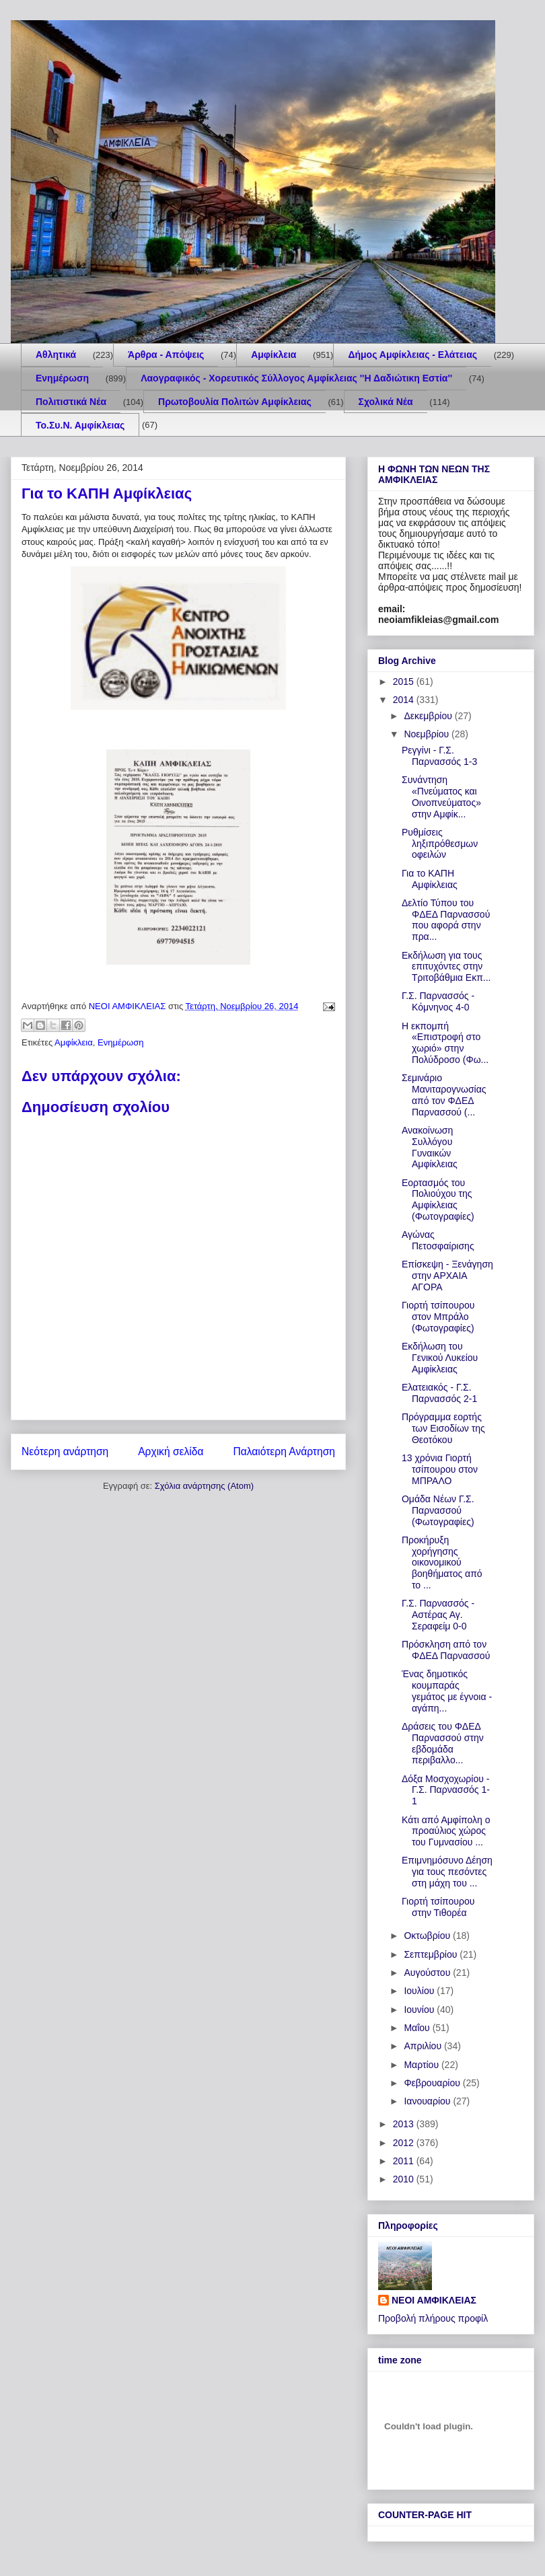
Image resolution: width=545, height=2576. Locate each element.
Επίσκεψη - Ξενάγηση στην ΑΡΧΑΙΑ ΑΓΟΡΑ (447, 1275)
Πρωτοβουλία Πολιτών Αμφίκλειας (235, 401)
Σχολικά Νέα (386, 401)
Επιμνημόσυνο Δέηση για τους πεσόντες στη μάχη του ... (447, 1871)
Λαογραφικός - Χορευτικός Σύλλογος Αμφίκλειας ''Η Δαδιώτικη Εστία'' (296, 378)
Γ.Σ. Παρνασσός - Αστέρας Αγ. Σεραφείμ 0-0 (438, 1614)
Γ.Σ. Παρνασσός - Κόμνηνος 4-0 (438, 1001)
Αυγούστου (428, 1972)
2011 (404, 2161)
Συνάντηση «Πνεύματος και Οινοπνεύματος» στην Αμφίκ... (441, 796)
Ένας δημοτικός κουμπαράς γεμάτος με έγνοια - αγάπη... (447, 1690)
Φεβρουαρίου (433, 2082)
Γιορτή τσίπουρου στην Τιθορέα (438, 1907)
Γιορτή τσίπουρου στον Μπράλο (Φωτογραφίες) (438, 1316)
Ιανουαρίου (428, 2101)
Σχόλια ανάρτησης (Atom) (204, 1486)
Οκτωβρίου (428, 1935)
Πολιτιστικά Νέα (71, 401)
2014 (404, 699)
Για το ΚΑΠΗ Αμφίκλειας (430, 879)
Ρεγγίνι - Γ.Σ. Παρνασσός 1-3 (439, 756)
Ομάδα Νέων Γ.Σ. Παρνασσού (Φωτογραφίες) (438, 1510)
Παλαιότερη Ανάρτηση (284, 1451)
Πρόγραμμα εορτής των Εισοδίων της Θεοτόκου (443, 1428)
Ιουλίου (420, 1990)
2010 (404, 2179)
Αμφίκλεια (273, 354)
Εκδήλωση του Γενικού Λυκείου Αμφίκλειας (440, 1357)
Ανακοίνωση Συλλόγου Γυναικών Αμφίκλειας (430, 1147)
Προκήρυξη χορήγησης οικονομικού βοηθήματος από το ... (442, 1562)
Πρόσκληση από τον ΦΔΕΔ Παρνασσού (446, 1650)
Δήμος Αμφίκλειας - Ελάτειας (412, 354)
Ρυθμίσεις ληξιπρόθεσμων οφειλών (440, 843)
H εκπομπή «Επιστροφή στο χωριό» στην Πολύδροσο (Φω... (445, 1043)
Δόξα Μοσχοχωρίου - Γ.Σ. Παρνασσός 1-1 (446, 1790)
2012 (404, 2142)
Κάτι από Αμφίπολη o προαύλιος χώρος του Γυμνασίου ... (446, 1831)
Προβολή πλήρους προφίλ (433, 2318)
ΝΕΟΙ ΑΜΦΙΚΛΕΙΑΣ (434, 2300)
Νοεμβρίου (427, 734)
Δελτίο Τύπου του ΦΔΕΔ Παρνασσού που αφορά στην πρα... (446, 919)
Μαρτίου (422, 2064)
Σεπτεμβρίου (432, 1954)
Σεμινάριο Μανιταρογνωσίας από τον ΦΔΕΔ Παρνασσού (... (444, 1094)
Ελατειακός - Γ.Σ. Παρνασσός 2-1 (439, 1393)
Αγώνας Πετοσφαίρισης (438, 1240)
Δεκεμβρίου (429, 715)
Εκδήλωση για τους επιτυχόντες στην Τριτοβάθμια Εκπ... (446, 967)
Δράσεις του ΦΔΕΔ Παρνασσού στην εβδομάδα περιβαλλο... (443, 1743)
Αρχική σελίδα (170, 1451)
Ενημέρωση (62, 378)
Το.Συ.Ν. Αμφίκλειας (80, 425)
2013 (404, 2124)
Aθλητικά (56, 354)
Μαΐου (418, 2027)
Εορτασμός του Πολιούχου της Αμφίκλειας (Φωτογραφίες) (438, 1199)
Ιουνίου (420, 2009)
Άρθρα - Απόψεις (166, 354)
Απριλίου (424, 2045)
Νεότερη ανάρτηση (65, 1451)
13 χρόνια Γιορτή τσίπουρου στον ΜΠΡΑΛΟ (440, 1469)
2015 (404, 681)
